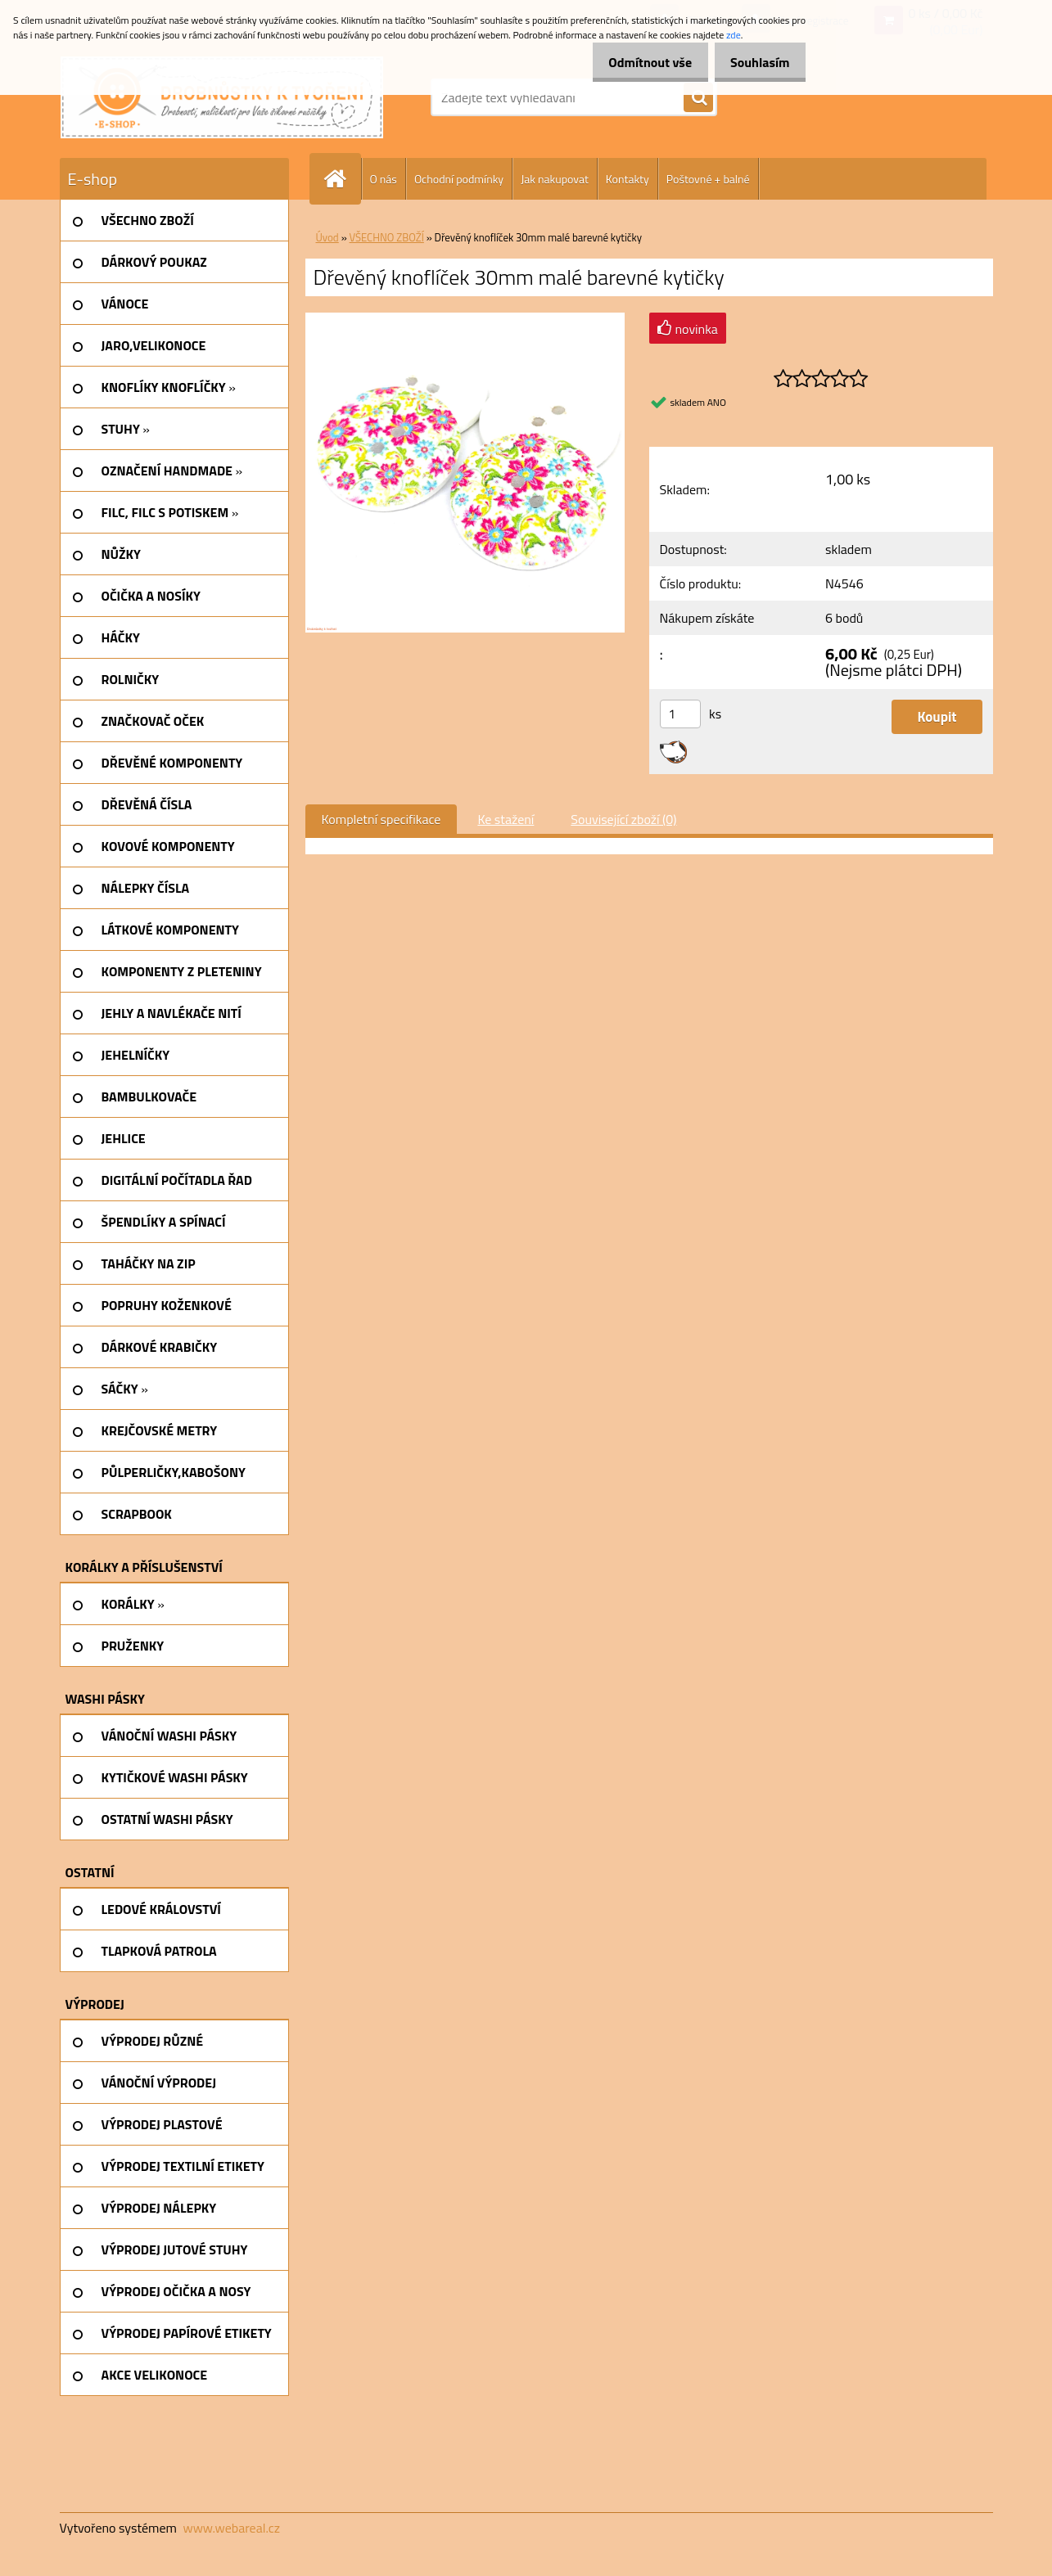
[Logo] (222, 97)
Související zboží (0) (623, 819)
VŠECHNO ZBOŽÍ (387, 237)
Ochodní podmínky (458, 178)
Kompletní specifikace (381, 819)
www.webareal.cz (231, 2528)
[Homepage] (342, 179)
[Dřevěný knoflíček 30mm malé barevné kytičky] (465, 319)
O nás (383, 178)
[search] (698, 98)
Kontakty (627, 178)
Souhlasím (755, 62)
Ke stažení (505, 819)
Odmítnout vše (637, 62)
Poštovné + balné (708, 178)
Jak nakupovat (555, 178)
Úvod (327, 237)
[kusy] (680, 714)
